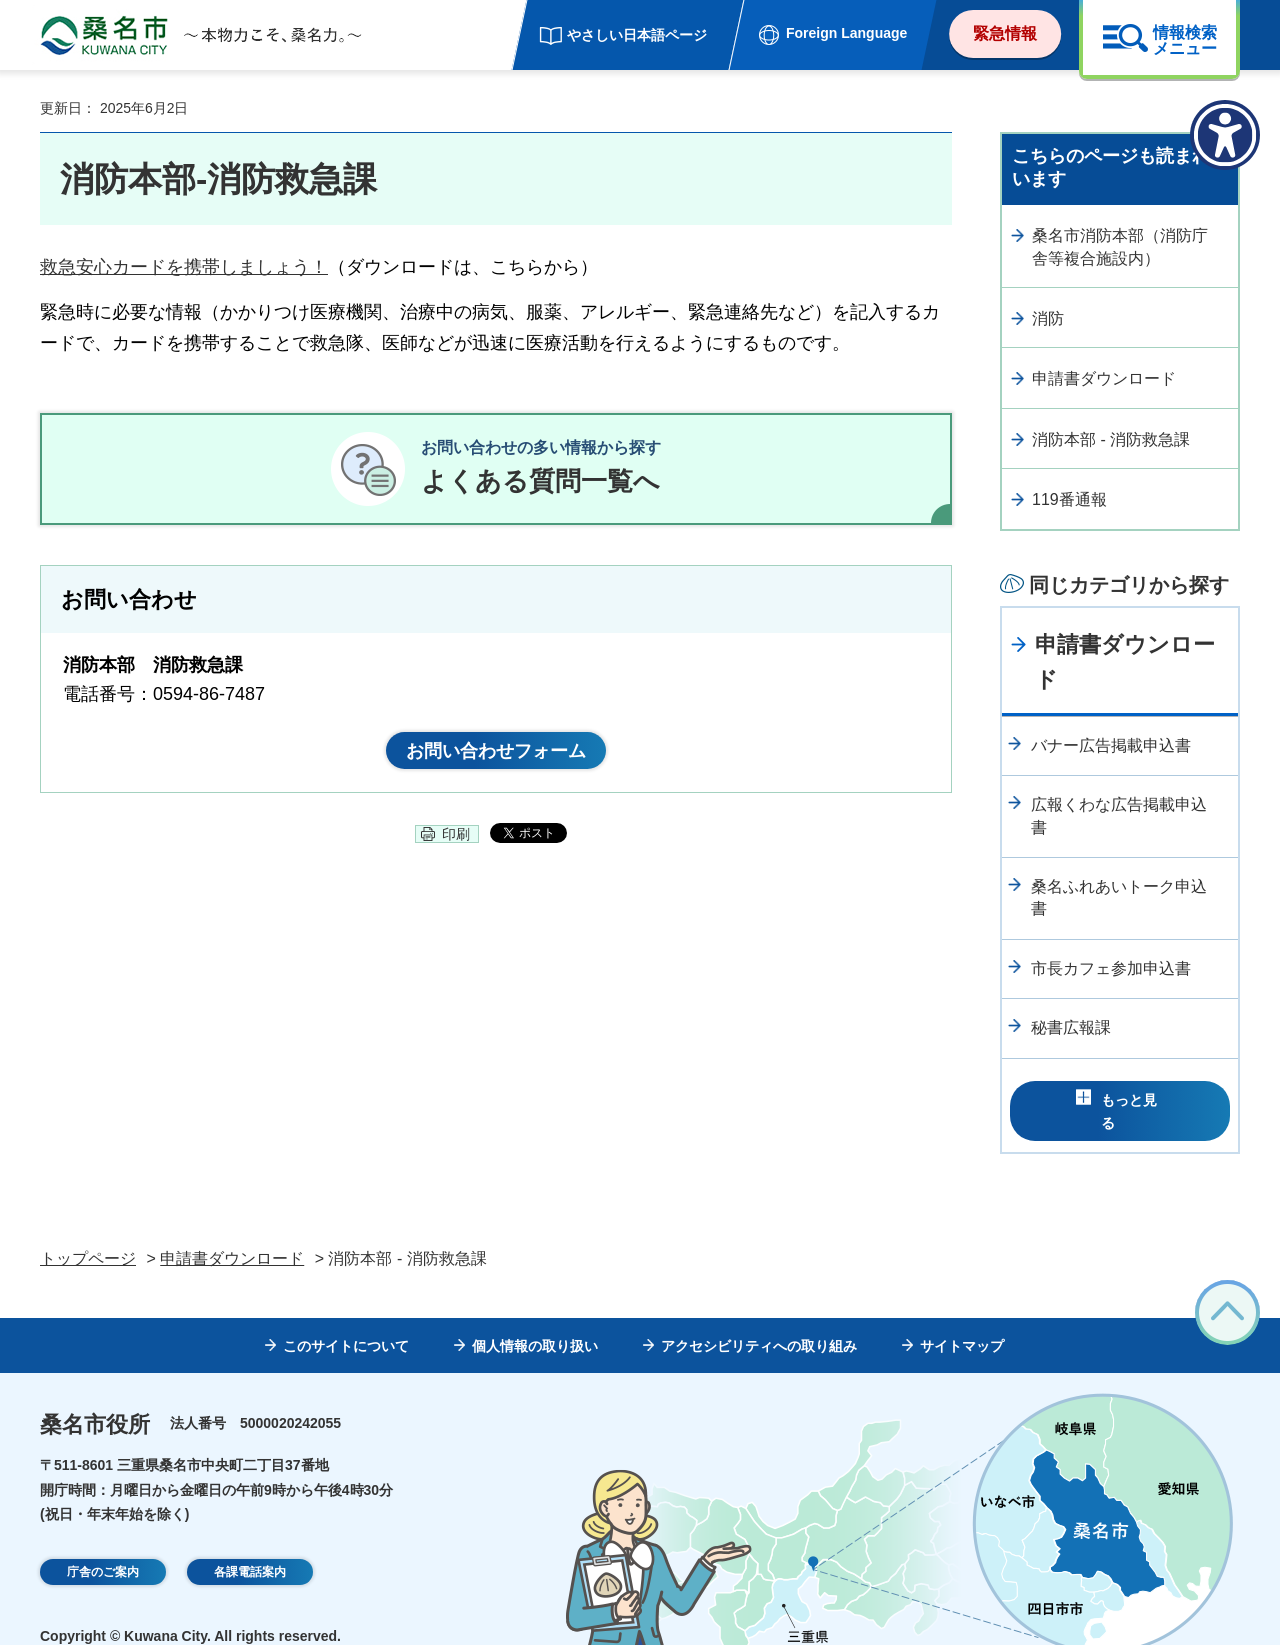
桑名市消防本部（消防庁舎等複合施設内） (1120, 246)
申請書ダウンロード (1104, 378)
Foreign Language (846, 33)
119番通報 (1069, 499)
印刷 (456, 851)
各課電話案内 (250, 1545)
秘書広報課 (1071, 1027)
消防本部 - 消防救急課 (1111, 439)
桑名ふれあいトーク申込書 (1119, 897)
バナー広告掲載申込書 (1111, 745)
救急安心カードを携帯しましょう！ (184, 267)
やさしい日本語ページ (637, 35)
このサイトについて (346, 1318)
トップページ (88, 1230)
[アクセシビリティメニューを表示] (1225, 135)
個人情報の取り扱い (535, 1318)
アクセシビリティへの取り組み (759, 1318)
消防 (1048, 318)
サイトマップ (962, 1318)
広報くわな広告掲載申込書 (1119, 815)
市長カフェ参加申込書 (1111, 968)
